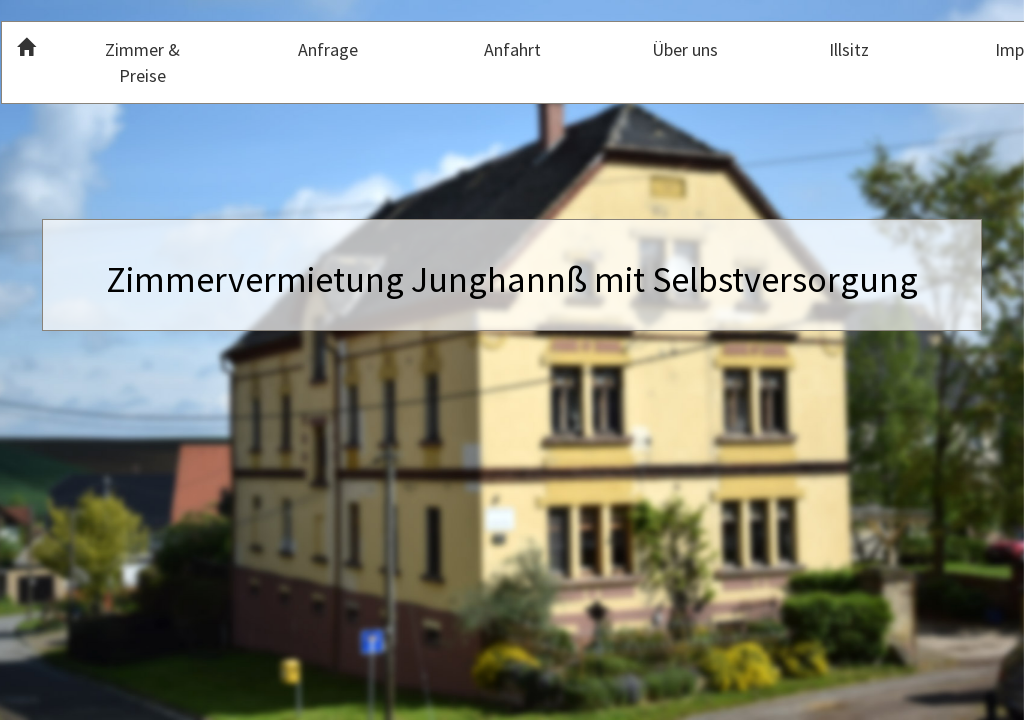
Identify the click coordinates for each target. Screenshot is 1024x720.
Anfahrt (512, 49)
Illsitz (849, 49)
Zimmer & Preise (142, 62)
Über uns (685, 49)
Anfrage (328, 49)
